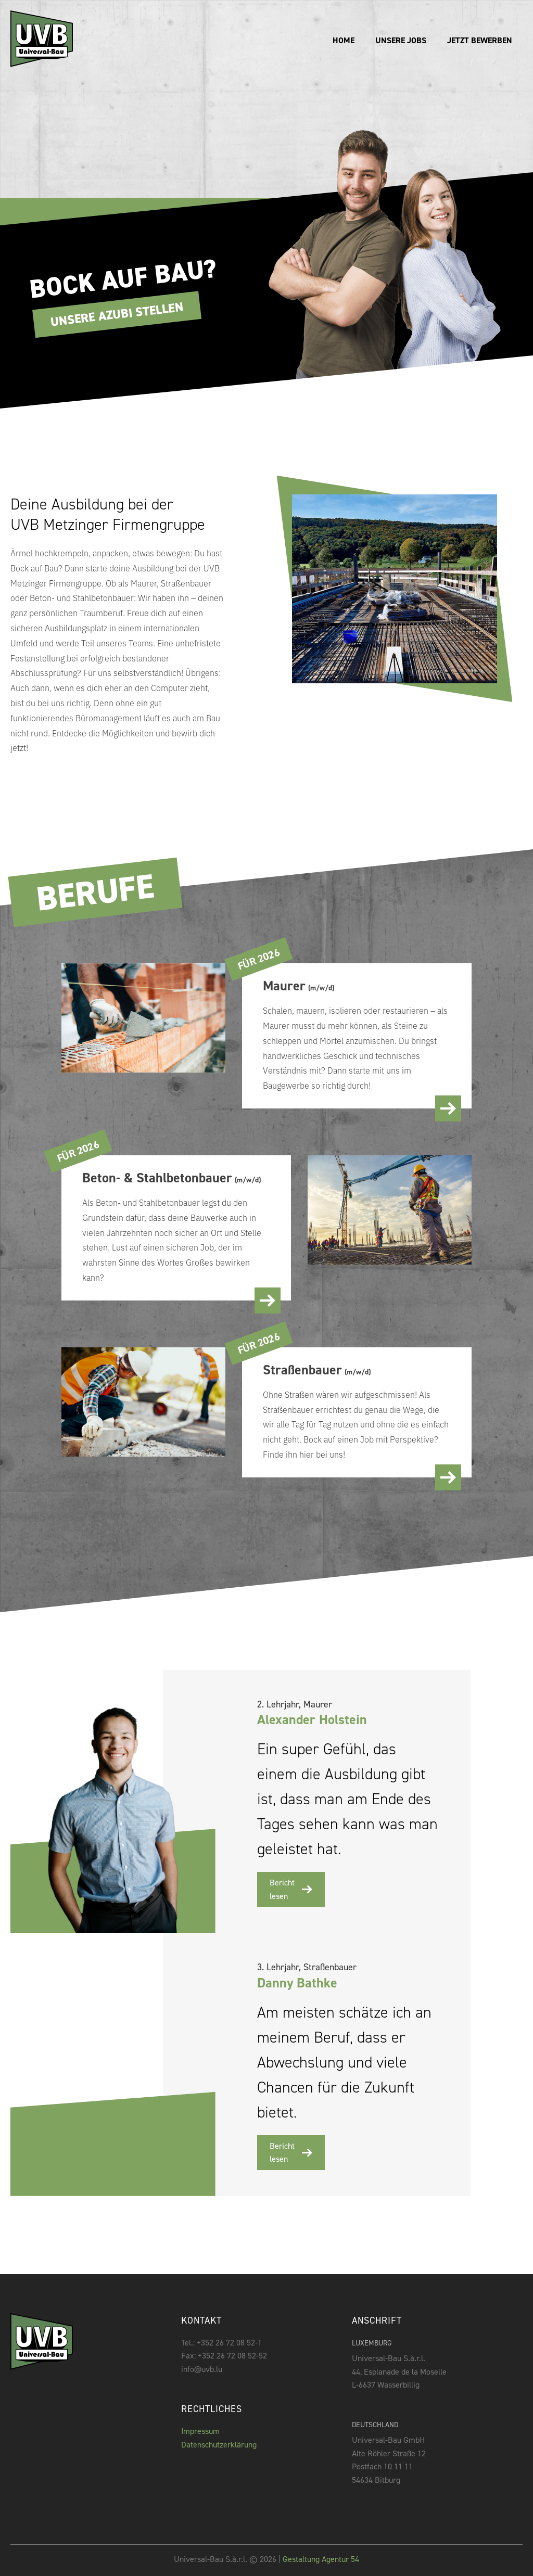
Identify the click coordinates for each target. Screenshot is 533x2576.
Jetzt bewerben (479, 40)
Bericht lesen (291, 1889)
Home (343, 40)
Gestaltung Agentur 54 (320, 2559)
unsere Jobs (400, 40)
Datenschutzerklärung (219, 2444)
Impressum (200, 2431)
